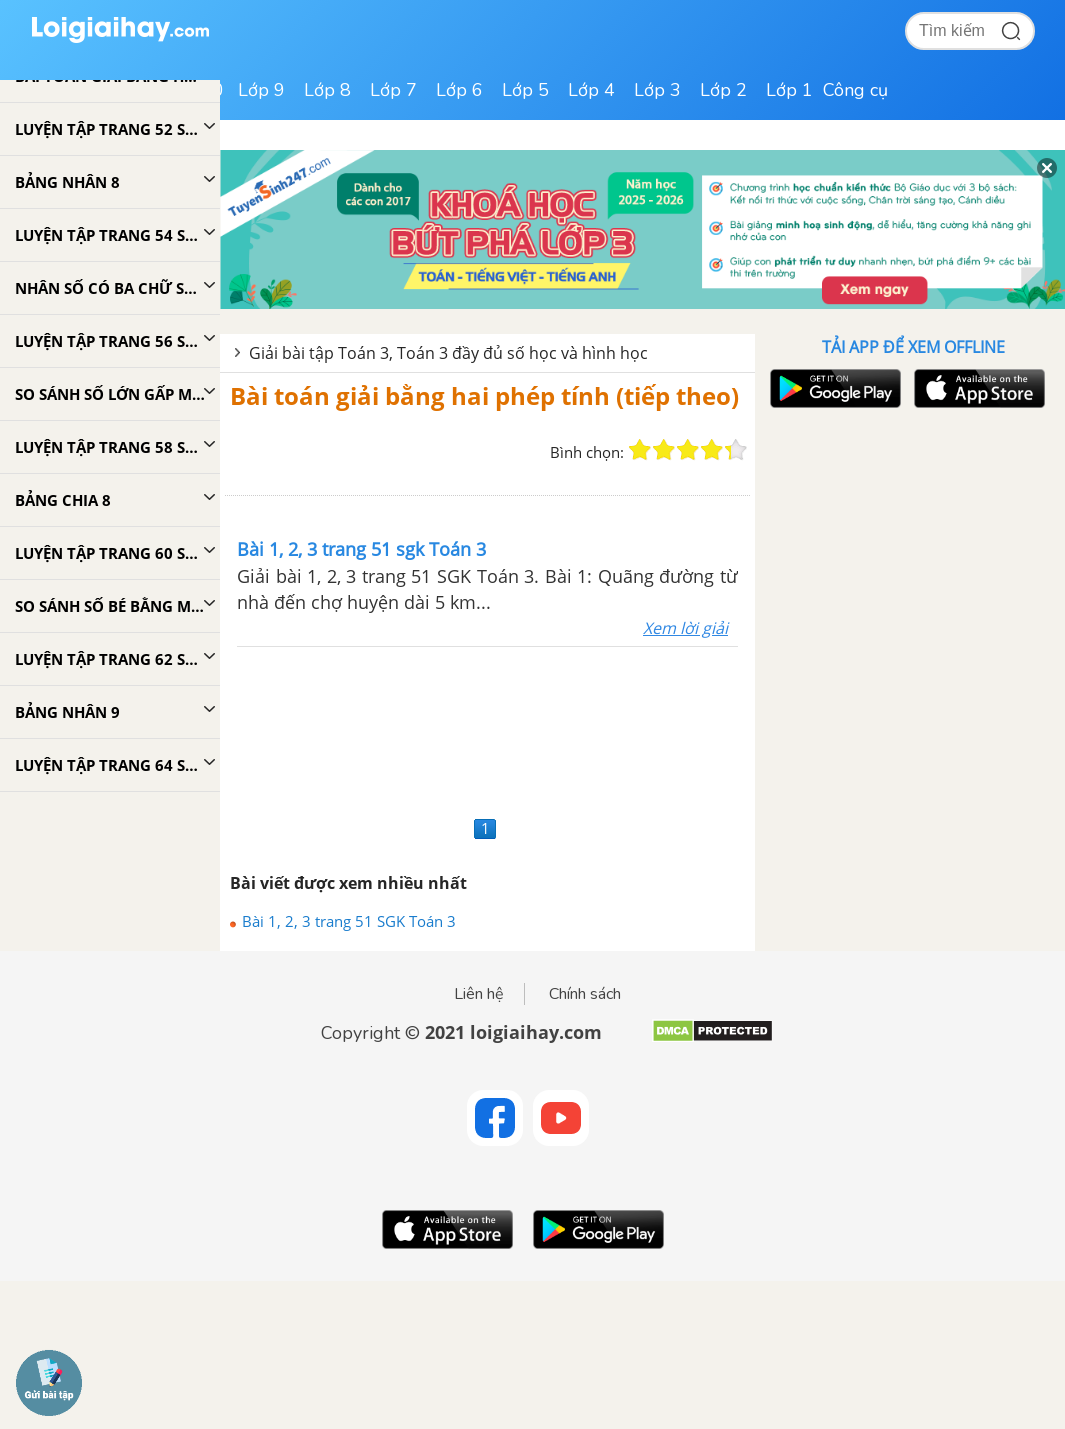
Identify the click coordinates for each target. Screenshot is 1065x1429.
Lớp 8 (327, 90)
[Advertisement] (487, 728)
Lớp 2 (723, 90)
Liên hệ (479, 994)
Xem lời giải (685, 628)
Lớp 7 (393, 90)
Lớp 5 (525, 90)
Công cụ (855, 90)
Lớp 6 (459, 90)
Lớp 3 (657, 90)
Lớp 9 (261, 90)
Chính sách (585, 994)
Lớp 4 (591, 90)
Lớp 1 (789, 90)
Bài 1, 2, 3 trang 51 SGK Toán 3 (349, 921)
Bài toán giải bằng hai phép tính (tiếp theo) (484, 395)
